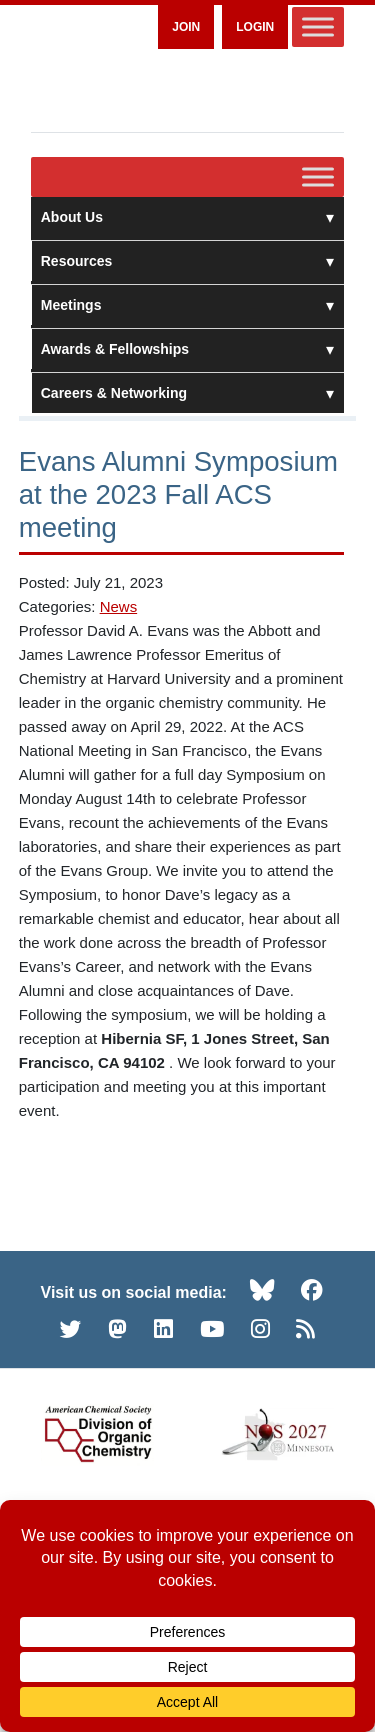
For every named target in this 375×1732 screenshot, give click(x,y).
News (119, 606)
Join (186, 27)
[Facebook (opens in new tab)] (312, 1290)
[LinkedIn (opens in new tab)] (163, 1329)
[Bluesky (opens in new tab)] (262, 1290)
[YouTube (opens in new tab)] (212, 1329)
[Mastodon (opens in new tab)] (117, 1329)
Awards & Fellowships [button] (188, 349)
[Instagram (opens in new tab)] (260, 1329)
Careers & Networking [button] (188, 393)
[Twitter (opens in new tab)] (71, 1329)
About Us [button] (188, 217)
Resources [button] (188, 261)
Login (255, 27)
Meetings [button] (188, 305)
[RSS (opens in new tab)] (305, 1329)
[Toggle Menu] (318, 26)
